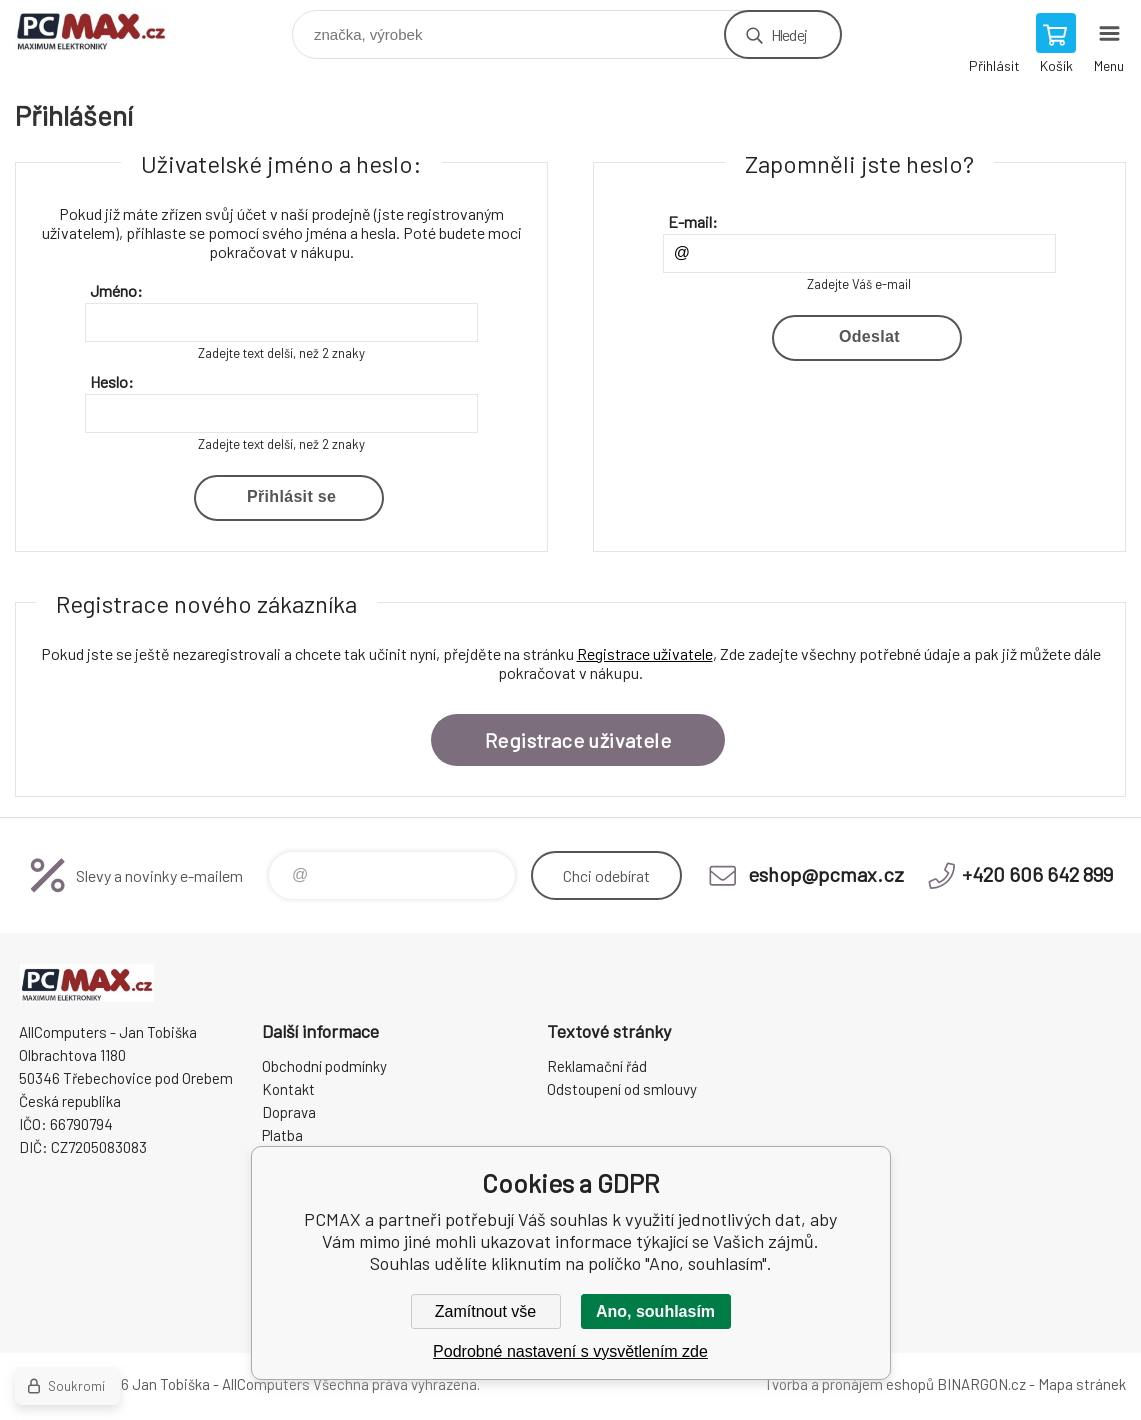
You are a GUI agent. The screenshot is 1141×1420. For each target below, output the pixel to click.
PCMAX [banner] (103, 29)
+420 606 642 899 (1037, 874)
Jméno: (116, 290)
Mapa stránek (1082, 1384)
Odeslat (869, 336)
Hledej (789, 34)
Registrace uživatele (645, 653)
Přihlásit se (291, 496)
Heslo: (112, 381)
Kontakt (288, 1089)
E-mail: (693, 221)
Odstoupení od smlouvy (622, 1089)
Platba (282, 1135)
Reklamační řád (597, 1066)
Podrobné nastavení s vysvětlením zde (570, 1351)
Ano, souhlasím (655, 1311)
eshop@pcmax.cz (826, 874)
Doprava (289, 1112)
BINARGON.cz (981, 1384)
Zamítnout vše (485, 1311)
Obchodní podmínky (324, 1066)
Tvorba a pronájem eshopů (849, 1384)
